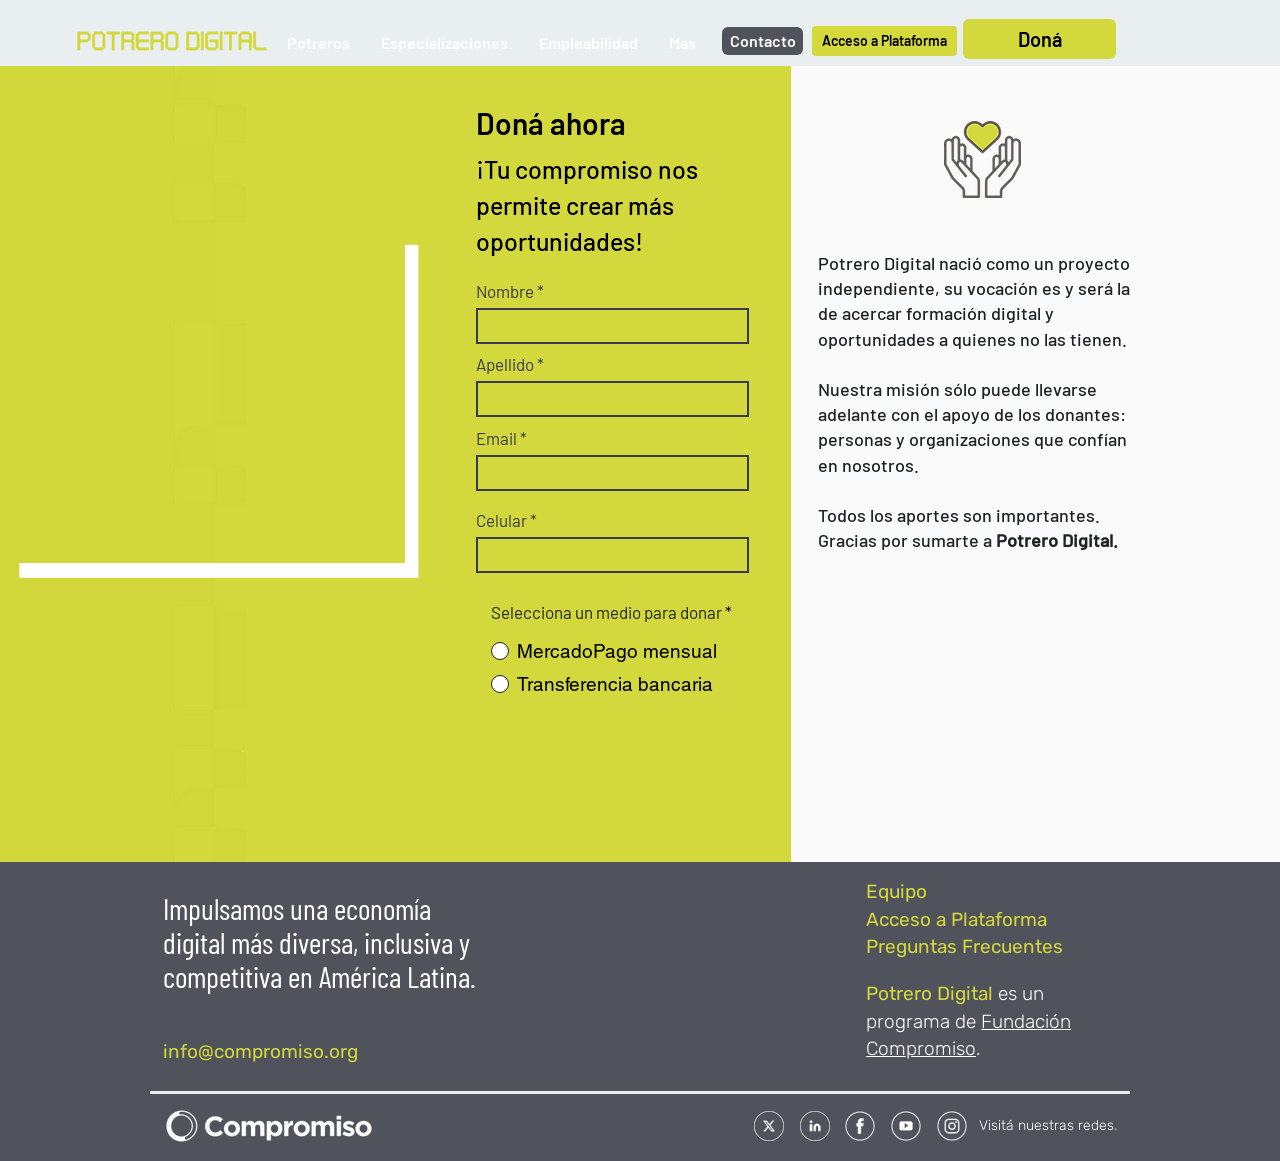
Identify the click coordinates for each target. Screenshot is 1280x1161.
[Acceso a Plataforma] (884, 41)
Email (496, 438)
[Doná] (1039, 39)
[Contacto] (762, 41)
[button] (318, 43)
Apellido (505, 364)
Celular (501, 520)
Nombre (505, 291)
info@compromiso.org (260, 1051)
